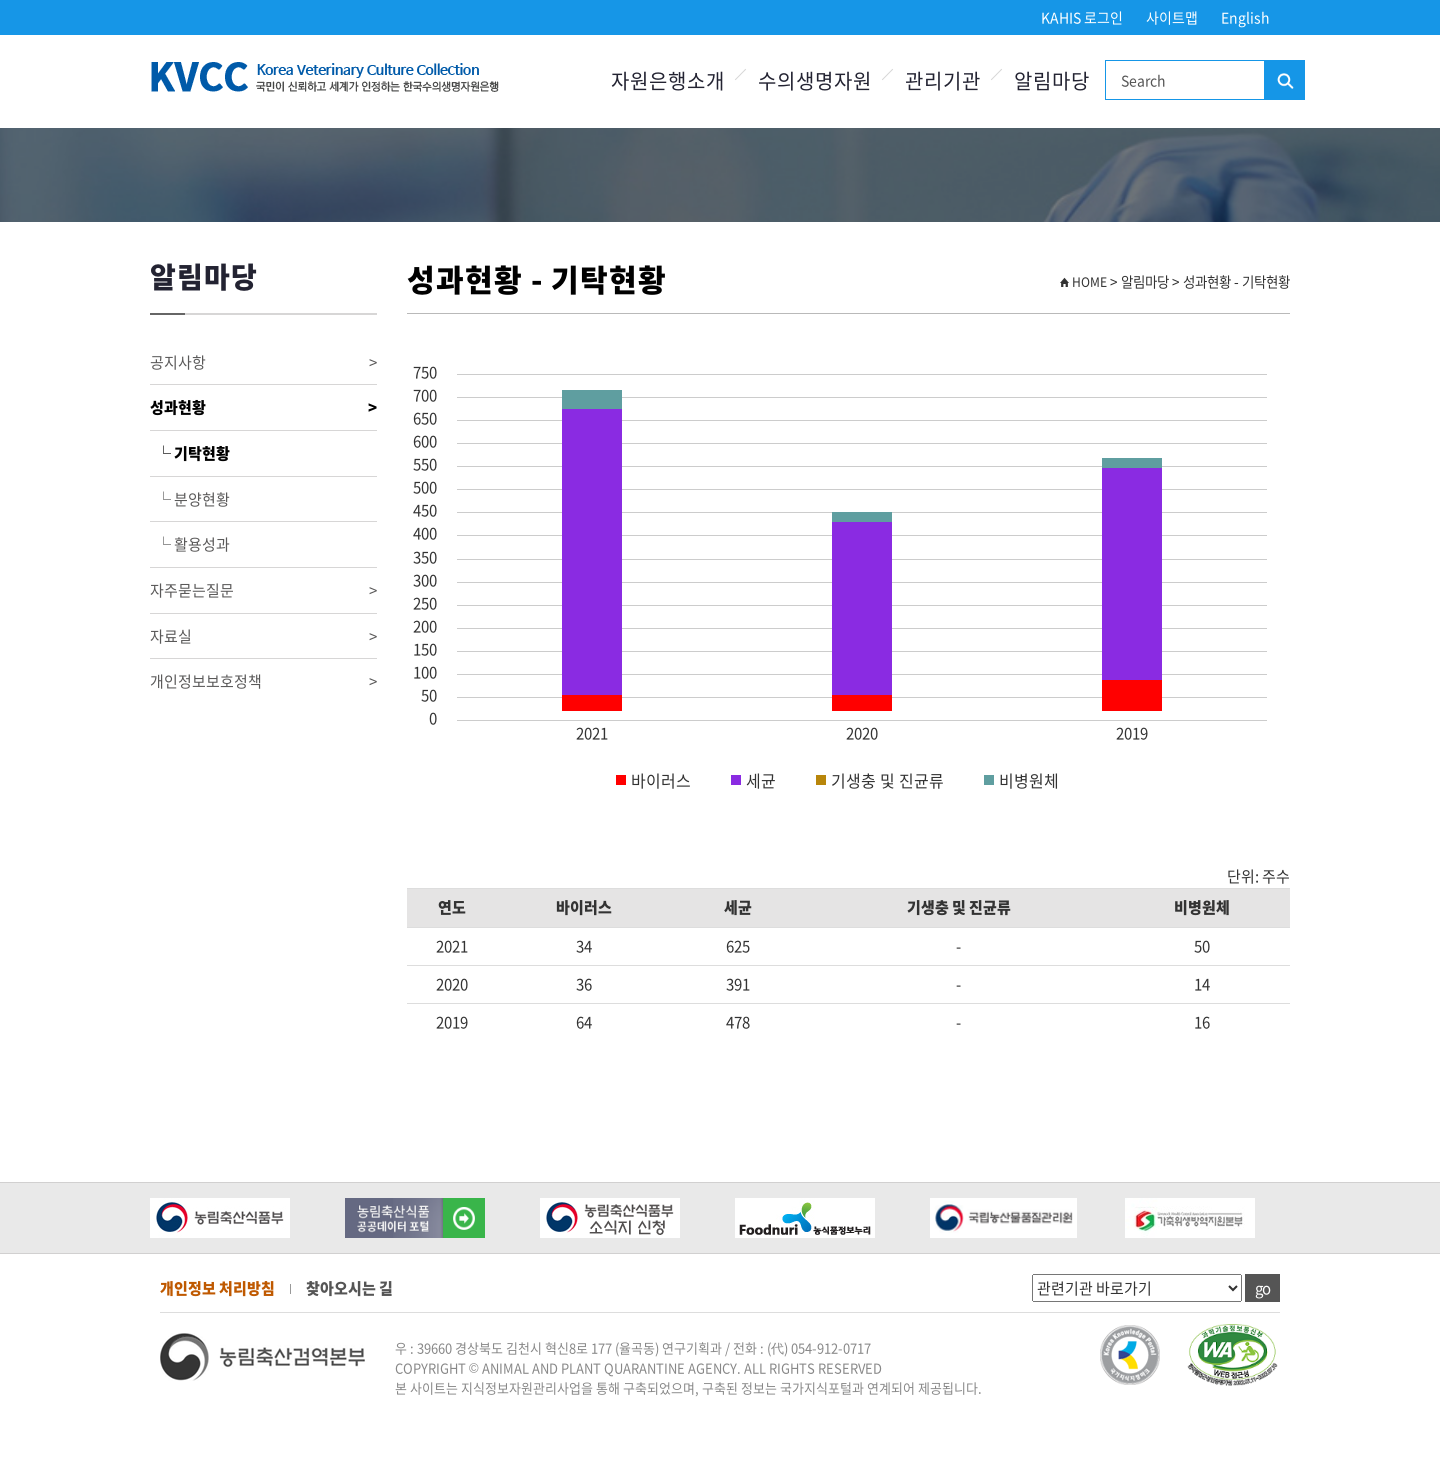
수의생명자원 (815, 80)
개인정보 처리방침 (217, 1288)
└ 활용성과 (190, 544)
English (1245, 17)
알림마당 (1052, 80)
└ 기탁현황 (190, 453)
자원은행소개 (668, 80)
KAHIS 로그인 (1082, 17)
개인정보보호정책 (263, 681)
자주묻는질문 (263, 590)
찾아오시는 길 (349, 1288)
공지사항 (263, 362)
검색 (1284, 81)
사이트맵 (1172, 17)
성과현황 (263, 407)
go (1262, 1288)
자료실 (263, 636)
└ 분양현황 (190, 499)
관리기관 (943, 80)
